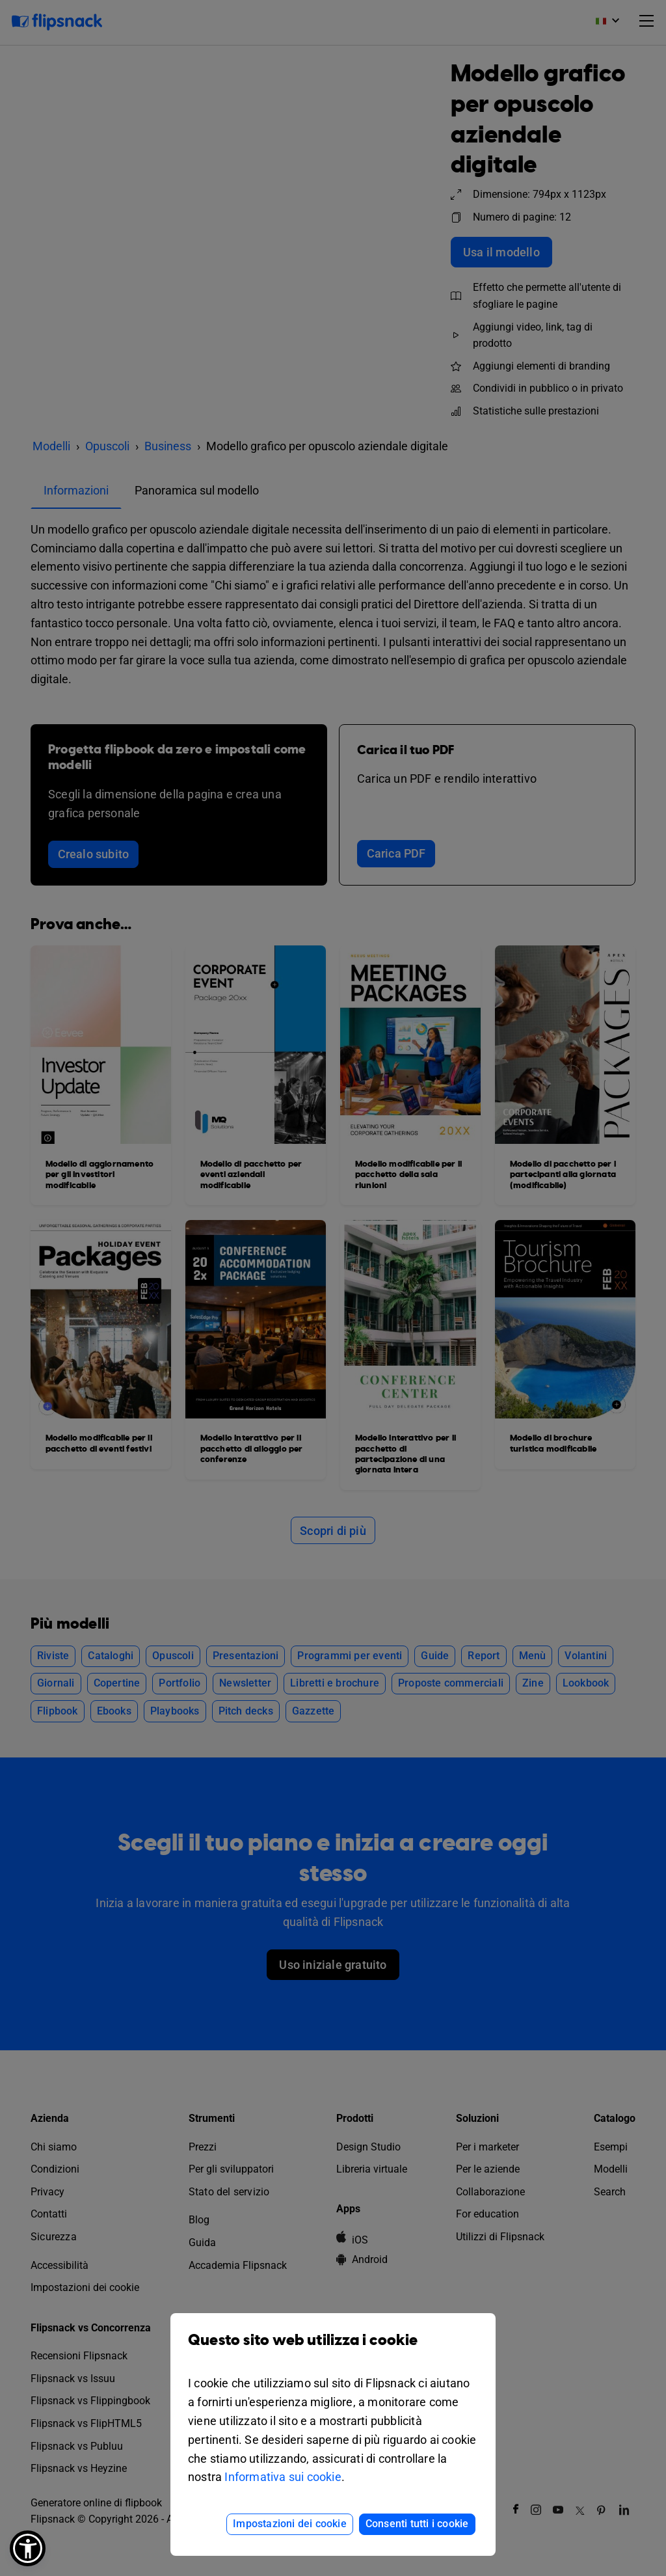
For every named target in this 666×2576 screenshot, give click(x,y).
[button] (27, 2548)
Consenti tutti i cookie (417, 2523)
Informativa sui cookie (282, 2477)
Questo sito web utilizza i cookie (333, 2350)
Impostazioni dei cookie (290, 2523)
